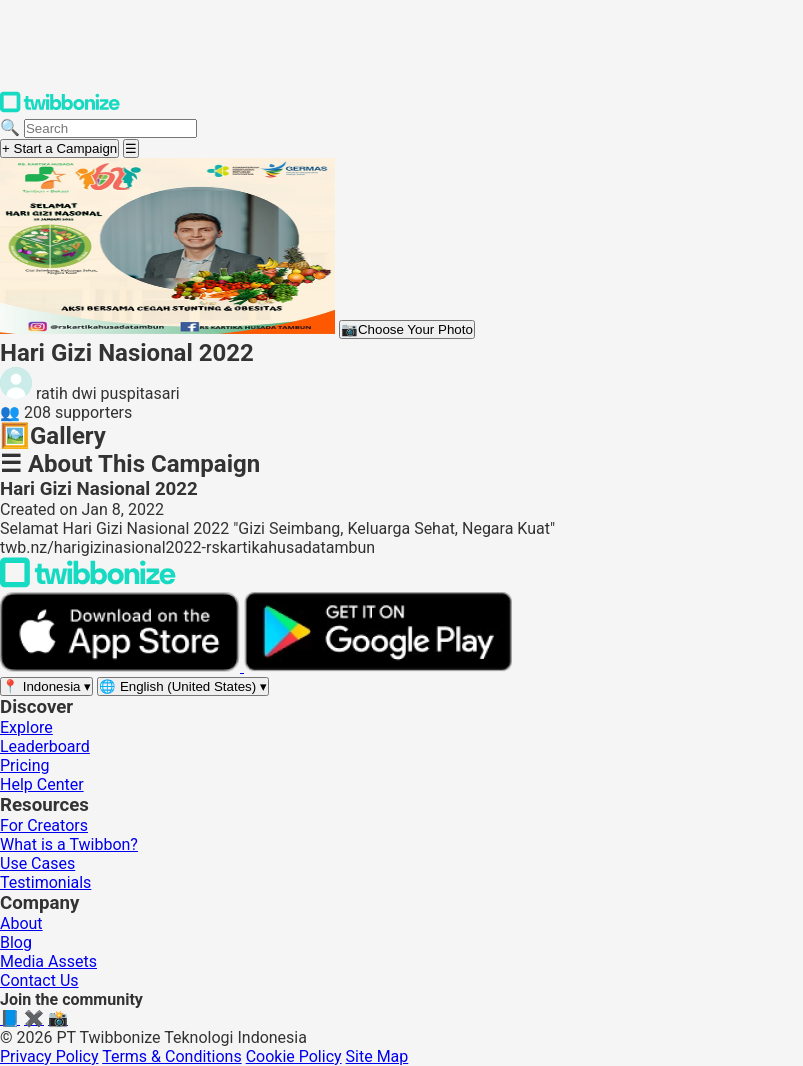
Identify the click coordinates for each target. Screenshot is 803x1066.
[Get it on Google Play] (378, 666)
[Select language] (183, 686)
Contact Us (39, 980)
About (21, 923)
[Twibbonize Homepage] (60, 108)
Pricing (25, 765)
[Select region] (46, 686)
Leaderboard (45, 746)
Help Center (42, 784)
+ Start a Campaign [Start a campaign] (59, 148)
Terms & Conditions (172, 1056)
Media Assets (48, 961)
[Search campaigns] (110, 128)
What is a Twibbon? (69, 844)
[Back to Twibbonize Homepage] (88, 582)
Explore (26, 727)
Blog (16, 942)
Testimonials (45, 882)
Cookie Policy (294, 1056)
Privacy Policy (49, 1056)
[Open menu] (131, 148)
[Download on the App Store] (122, 666)
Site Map (377, 1056)
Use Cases (37, 863)
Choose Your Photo (407, 329)
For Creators (44, 825)
